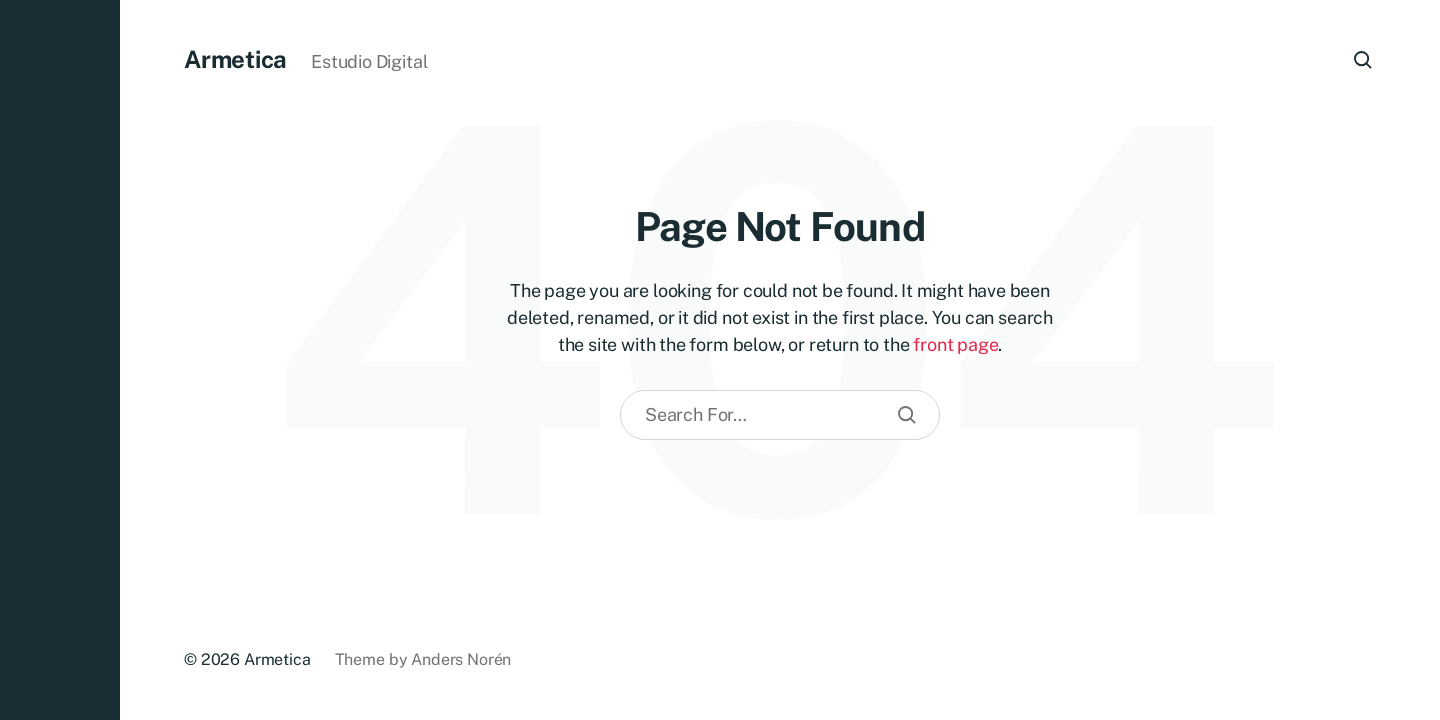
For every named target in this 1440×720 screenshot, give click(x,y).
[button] (60, 360)
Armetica (235, 59)
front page (955, 344)
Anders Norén (461, 659)
